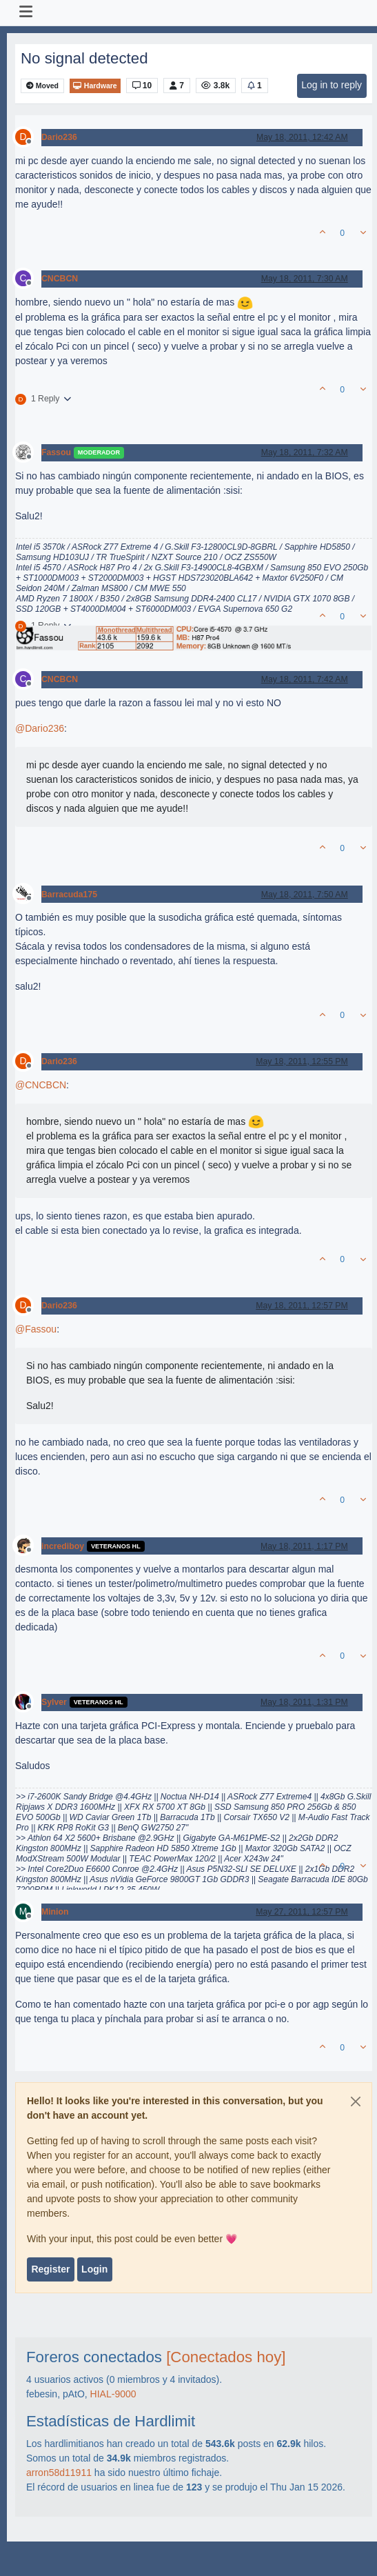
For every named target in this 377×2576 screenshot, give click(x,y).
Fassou (56, 452)
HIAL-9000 (113, 2393)
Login (94, 2269)
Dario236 (59, 137)
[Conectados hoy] (225, 2357)
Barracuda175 (69, 894)
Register (50, 2269)
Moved (42, 85)
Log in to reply (331, 84)
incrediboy (62, 1546)
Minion (54, 1912)
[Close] (355, 2101)
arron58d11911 (59, 2472)
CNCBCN (59, 278)
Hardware (95, 85)
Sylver (54, 1702)
